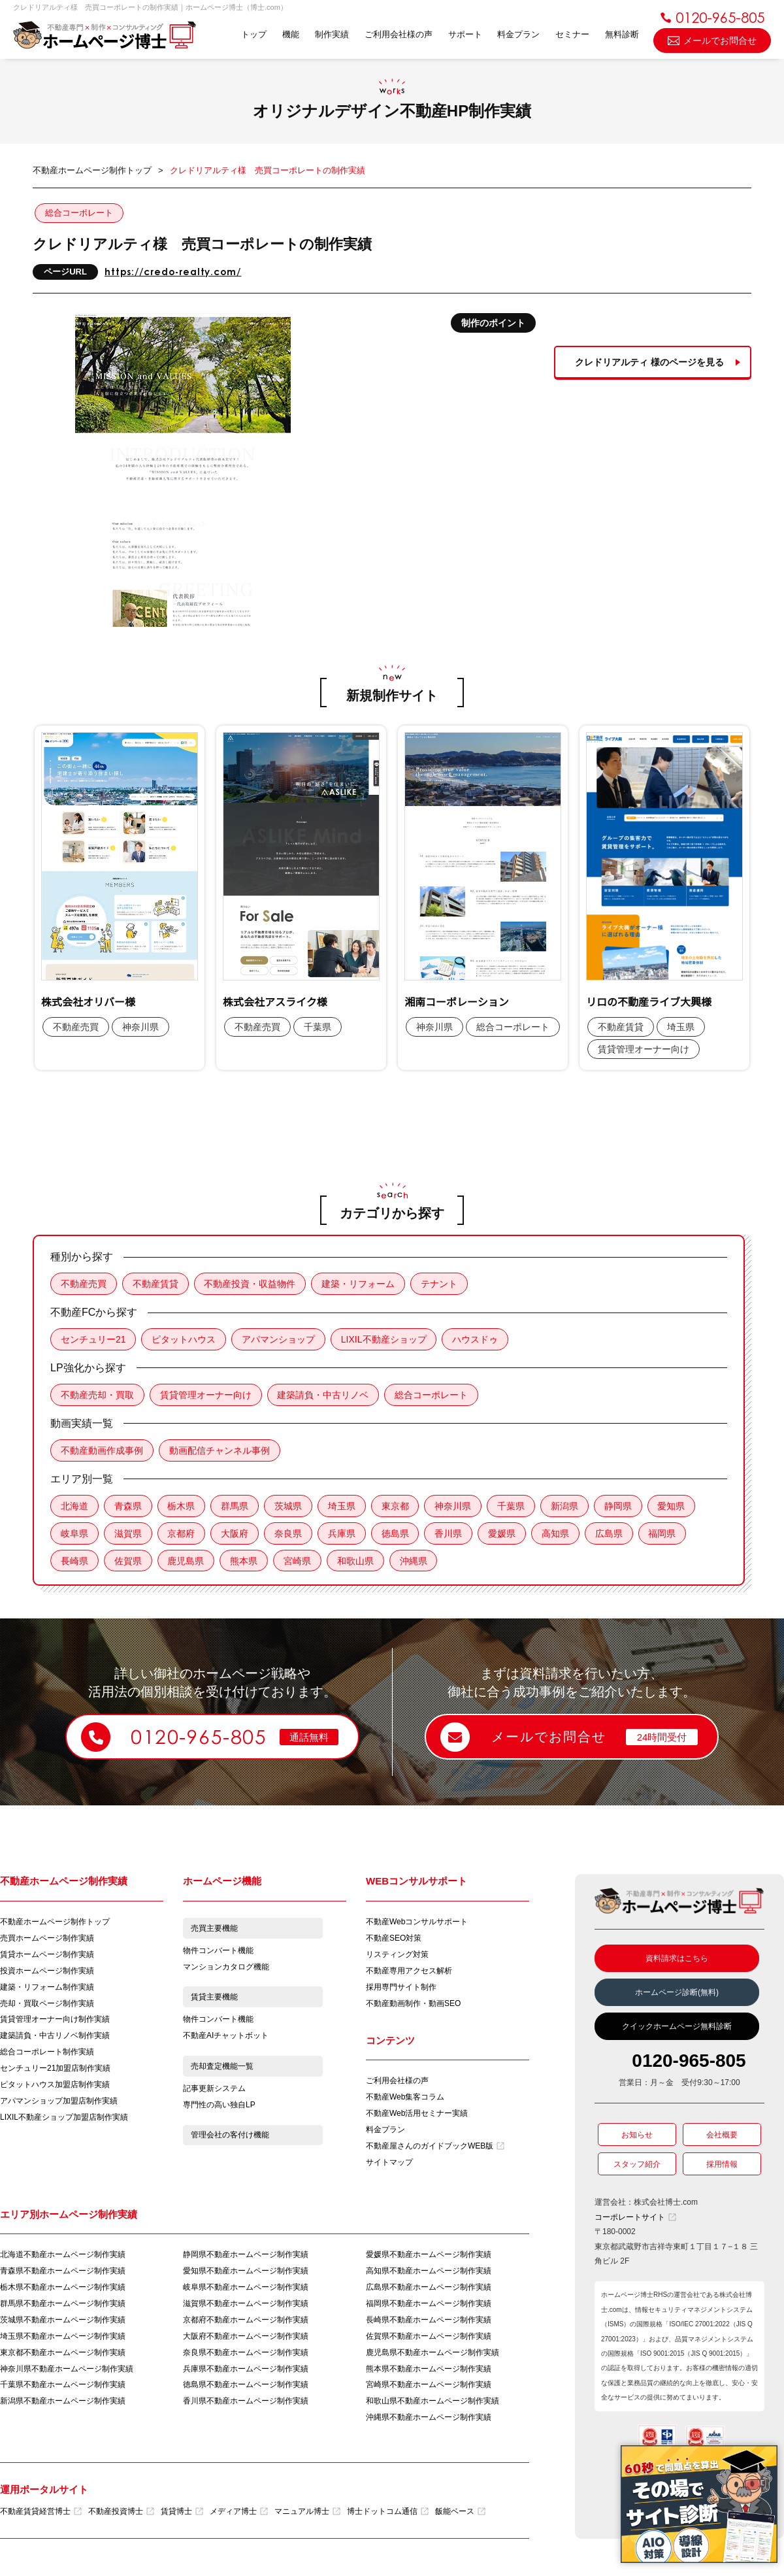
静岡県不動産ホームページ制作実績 (245, 2255)
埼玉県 (342, 1506)
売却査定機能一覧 (222, 2067)
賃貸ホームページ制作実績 (47, 1955)
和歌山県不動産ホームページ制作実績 (432, 2402)
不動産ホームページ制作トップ (55, 1922)
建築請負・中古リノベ (323, 1395)
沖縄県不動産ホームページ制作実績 (428, 2418)
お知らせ (637, 2135)
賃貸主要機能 (214, 1998)
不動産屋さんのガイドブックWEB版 (435, 2146)
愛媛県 (503, 1533)
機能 (290, 34)
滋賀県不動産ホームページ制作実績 (245, 2304)
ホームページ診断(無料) (677, 1993)
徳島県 (396, 1533)
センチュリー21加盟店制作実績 (55, 2069)
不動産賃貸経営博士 (41, 2512)
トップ (253, 34)
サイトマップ (389, 2163)
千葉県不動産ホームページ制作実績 (62, 2386)
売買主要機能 (214, 1928)
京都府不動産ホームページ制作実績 (245, 2320)
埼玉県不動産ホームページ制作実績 (62, 2337)
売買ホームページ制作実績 (47, 1939)
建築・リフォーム (358, 1284)
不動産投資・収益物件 (250, 1284)
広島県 (610, 1533)
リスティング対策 (397, 1955)
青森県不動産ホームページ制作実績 (62, 2271)
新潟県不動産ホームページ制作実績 (62, 2402)
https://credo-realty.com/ (173, 271)
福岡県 (664, 1533)
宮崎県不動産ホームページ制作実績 (428, 2386)
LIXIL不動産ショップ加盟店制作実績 (64, 2118)
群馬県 (235, 1506)
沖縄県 (414, 1561)
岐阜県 (74, 1533)
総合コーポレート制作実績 (47, 2053)
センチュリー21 (93, 1339)
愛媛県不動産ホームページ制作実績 (428, 2255)
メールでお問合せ (712, 39)
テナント (439, 1284)
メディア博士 (239, 2512)
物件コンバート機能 (218, 1951)
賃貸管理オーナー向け (206, 1395)
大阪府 (235, 1533)
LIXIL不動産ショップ (384, 1339)
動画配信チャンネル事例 (219, 1450)
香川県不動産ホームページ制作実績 (245, 2402)
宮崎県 (298, 1561)
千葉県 (512, 1506)
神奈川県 (454, 1506)
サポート (465, 34)
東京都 (396, 1506)
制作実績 (331, 34)
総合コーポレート (79, 213)
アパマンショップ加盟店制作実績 (59, 2102)
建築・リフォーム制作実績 (47, 1988)
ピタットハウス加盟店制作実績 (55, 2086)
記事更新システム (214, 2090)
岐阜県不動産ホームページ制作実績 (245, 2288)
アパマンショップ (279, 1339)
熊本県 (244, 1561)
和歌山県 (356, 1561)
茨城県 (288, 1506)
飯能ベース (460, 2512)
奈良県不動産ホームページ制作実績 (245, 2353)
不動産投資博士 (121, 2512)
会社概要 (722, 2135)
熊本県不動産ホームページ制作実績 (428, 2369)
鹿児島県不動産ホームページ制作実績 (432, 2353)
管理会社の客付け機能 (230, 2136)
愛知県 (673, 1506)
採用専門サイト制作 (401, 1988)
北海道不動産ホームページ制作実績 (62, 2255)
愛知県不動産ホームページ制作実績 (245, 2271)
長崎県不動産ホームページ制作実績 (428, 2320)
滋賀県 (128, 1533)
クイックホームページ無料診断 (677, 2027)
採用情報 (722, 2164)
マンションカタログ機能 (226, 1967)
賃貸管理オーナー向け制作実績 (55, 2020)
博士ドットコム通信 (388, 2512)
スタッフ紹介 (637, 2164)
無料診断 (622, 34)
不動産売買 (83, 1284)
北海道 (74, 1506)
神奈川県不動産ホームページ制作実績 (66, 2369)
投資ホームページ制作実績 (47, 1971)
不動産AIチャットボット (226, 2037)
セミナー (572, 34)
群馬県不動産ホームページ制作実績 (62, 2304)
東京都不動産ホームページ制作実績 (62, 2353)
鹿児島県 (186, 1561)
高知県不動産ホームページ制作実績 (428, 2271)
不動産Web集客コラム (405, 2097)
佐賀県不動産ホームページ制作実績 (428, 2337)
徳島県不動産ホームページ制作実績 (245, 2386)
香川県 (449, 1533)
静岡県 (619, 1506)
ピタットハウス (184, 1339)
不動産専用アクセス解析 (409, 1971)
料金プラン (518, 34)
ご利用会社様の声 (398, 34)
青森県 (128, 1506)
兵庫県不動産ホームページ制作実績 (245, 2369)
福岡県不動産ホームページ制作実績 (428, 2304)
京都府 (181, 1533)
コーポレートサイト (635, 2217)
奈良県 (288, 1533)
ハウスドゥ (475, 1339)
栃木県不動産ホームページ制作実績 (62, 2288)
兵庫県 (342, 1533)
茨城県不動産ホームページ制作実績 (62, 2320)
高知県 (556, 1533)
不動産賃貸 (155, 1284)
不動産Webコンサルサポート (417, 1922)
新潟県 (566, 1506)
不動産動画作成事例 (102, 1450)
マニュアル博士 (307, 2512)
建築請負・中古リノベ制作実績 (55, 2037)
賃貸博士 (182, 2512)
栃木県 (181, 1506)
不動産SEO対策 (393, 1939)
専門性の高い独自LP (219, 2106)
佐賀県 (128, 1561)
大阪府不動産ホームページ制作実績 (245, 2337)
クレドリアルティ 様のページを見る (649, 362)
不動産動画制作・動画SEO (413, 2004)
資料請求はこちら (676, 1959)
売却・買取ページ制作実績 (47, 2004)
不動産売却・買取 (97, 1395)
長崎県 (74, 1561)
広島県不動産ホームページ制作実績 (428, 2288)
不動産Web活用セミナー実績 (417, 2114)
